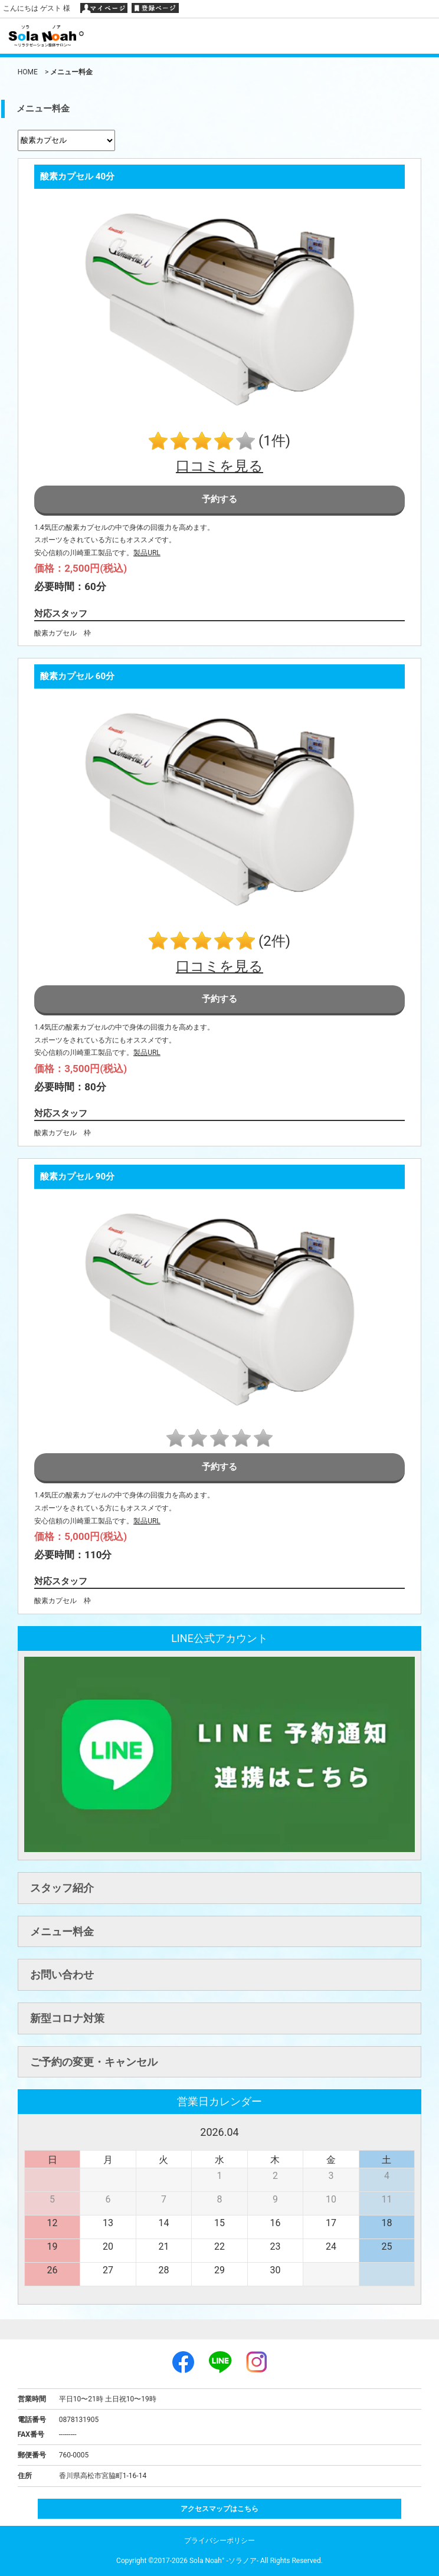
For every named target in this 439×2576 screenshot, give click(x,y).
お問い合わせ (62, 1974)
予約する (219, 499)
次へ (406, 2131)
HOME (28, 72)
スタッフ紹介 (62, 1888)
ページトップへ (219, 2329)
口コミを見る (219, 466)
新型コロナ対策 (67, 2018)
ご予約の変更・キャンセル (94, 2062)
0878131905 (79, 2420)
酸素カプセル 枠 (62, 633)
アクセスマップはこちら (219, 2509)
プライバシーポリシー (219, 2540)
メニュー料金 (62, 1931)
